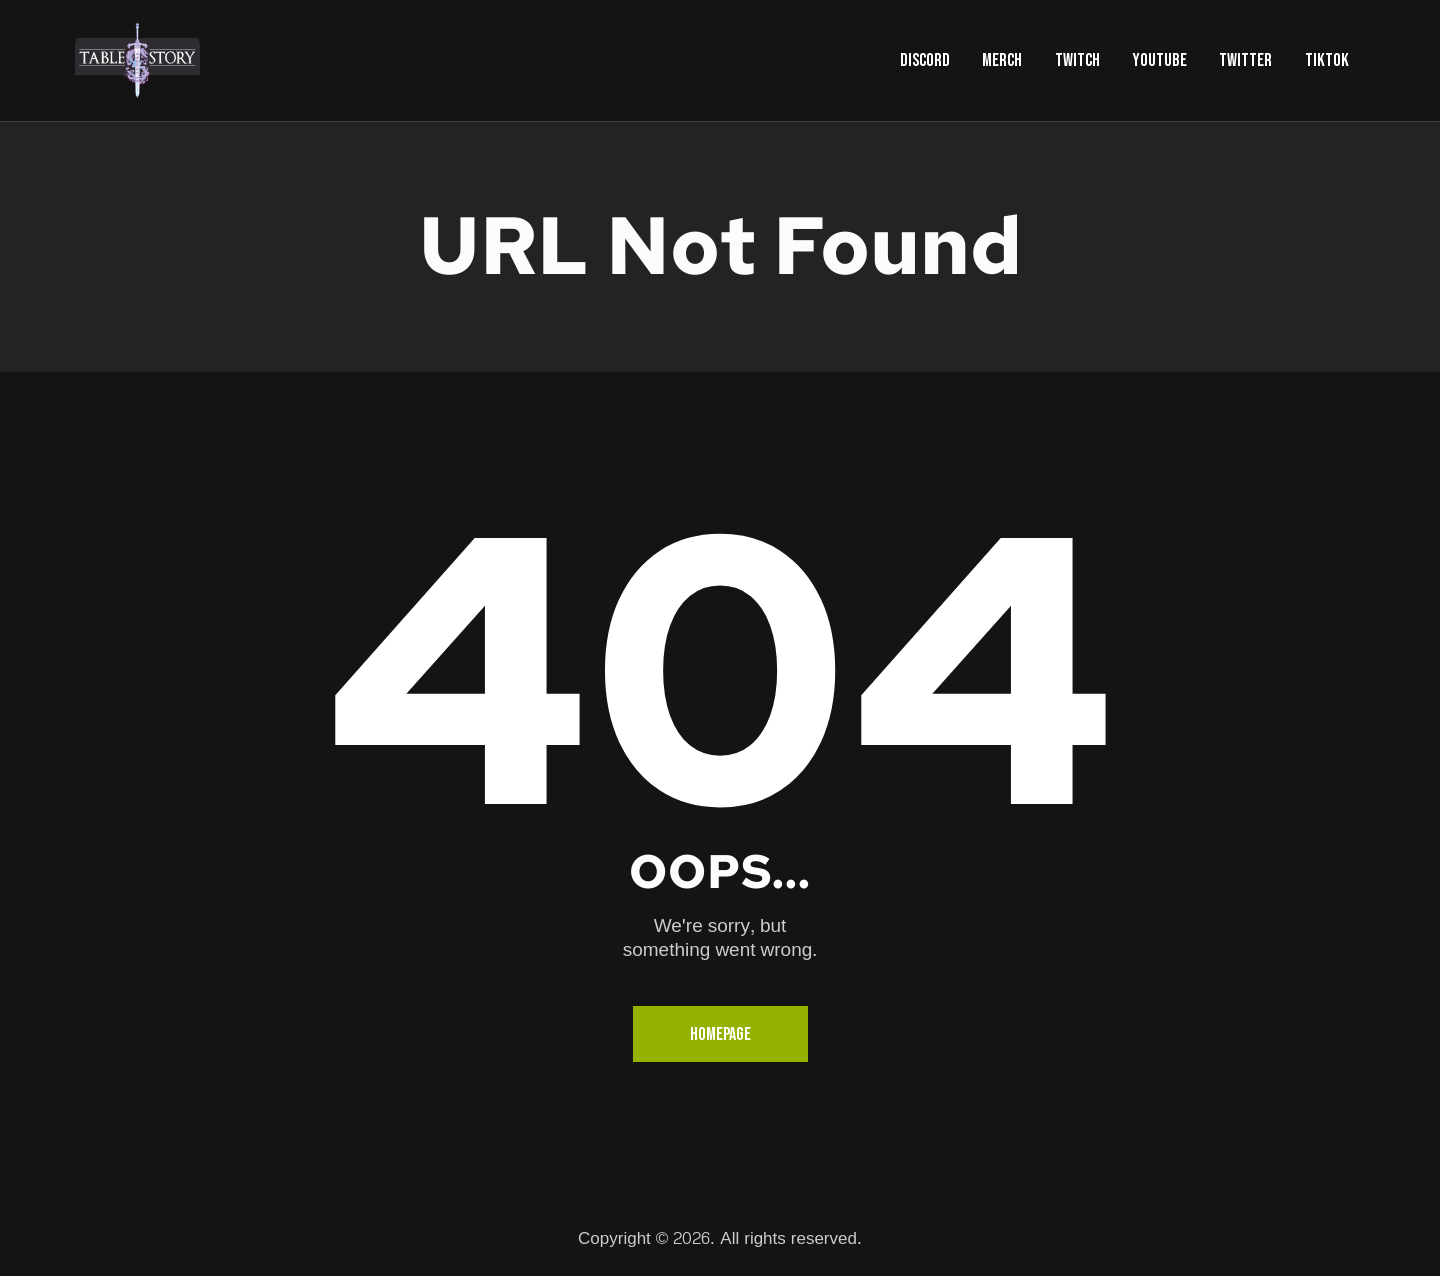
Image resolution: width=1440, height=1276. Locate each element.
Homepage (720, 1034)
